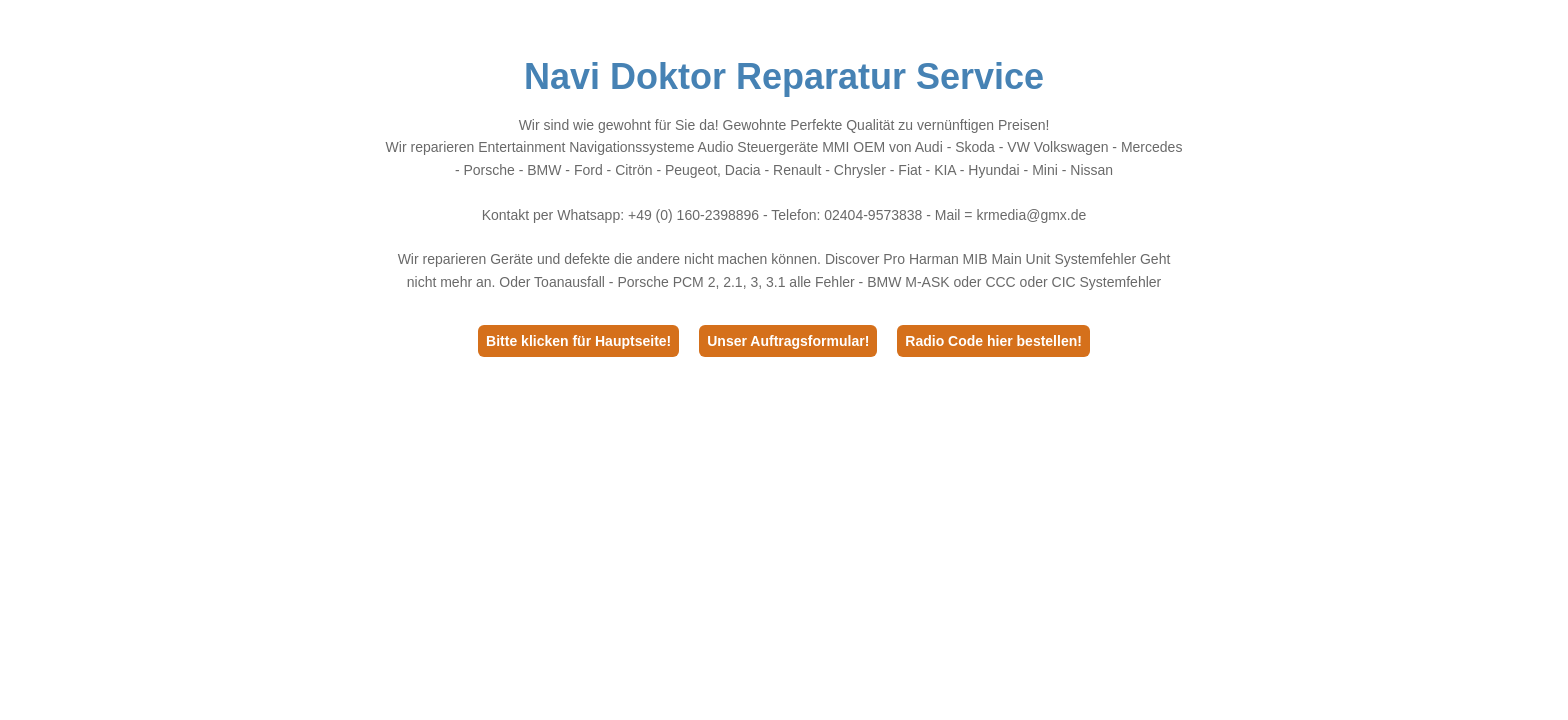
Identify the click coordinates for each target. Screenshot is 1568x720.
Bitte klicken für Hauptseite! (578, 341)
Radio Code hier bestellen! (993, 341)
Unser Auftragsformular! (788, 341)
